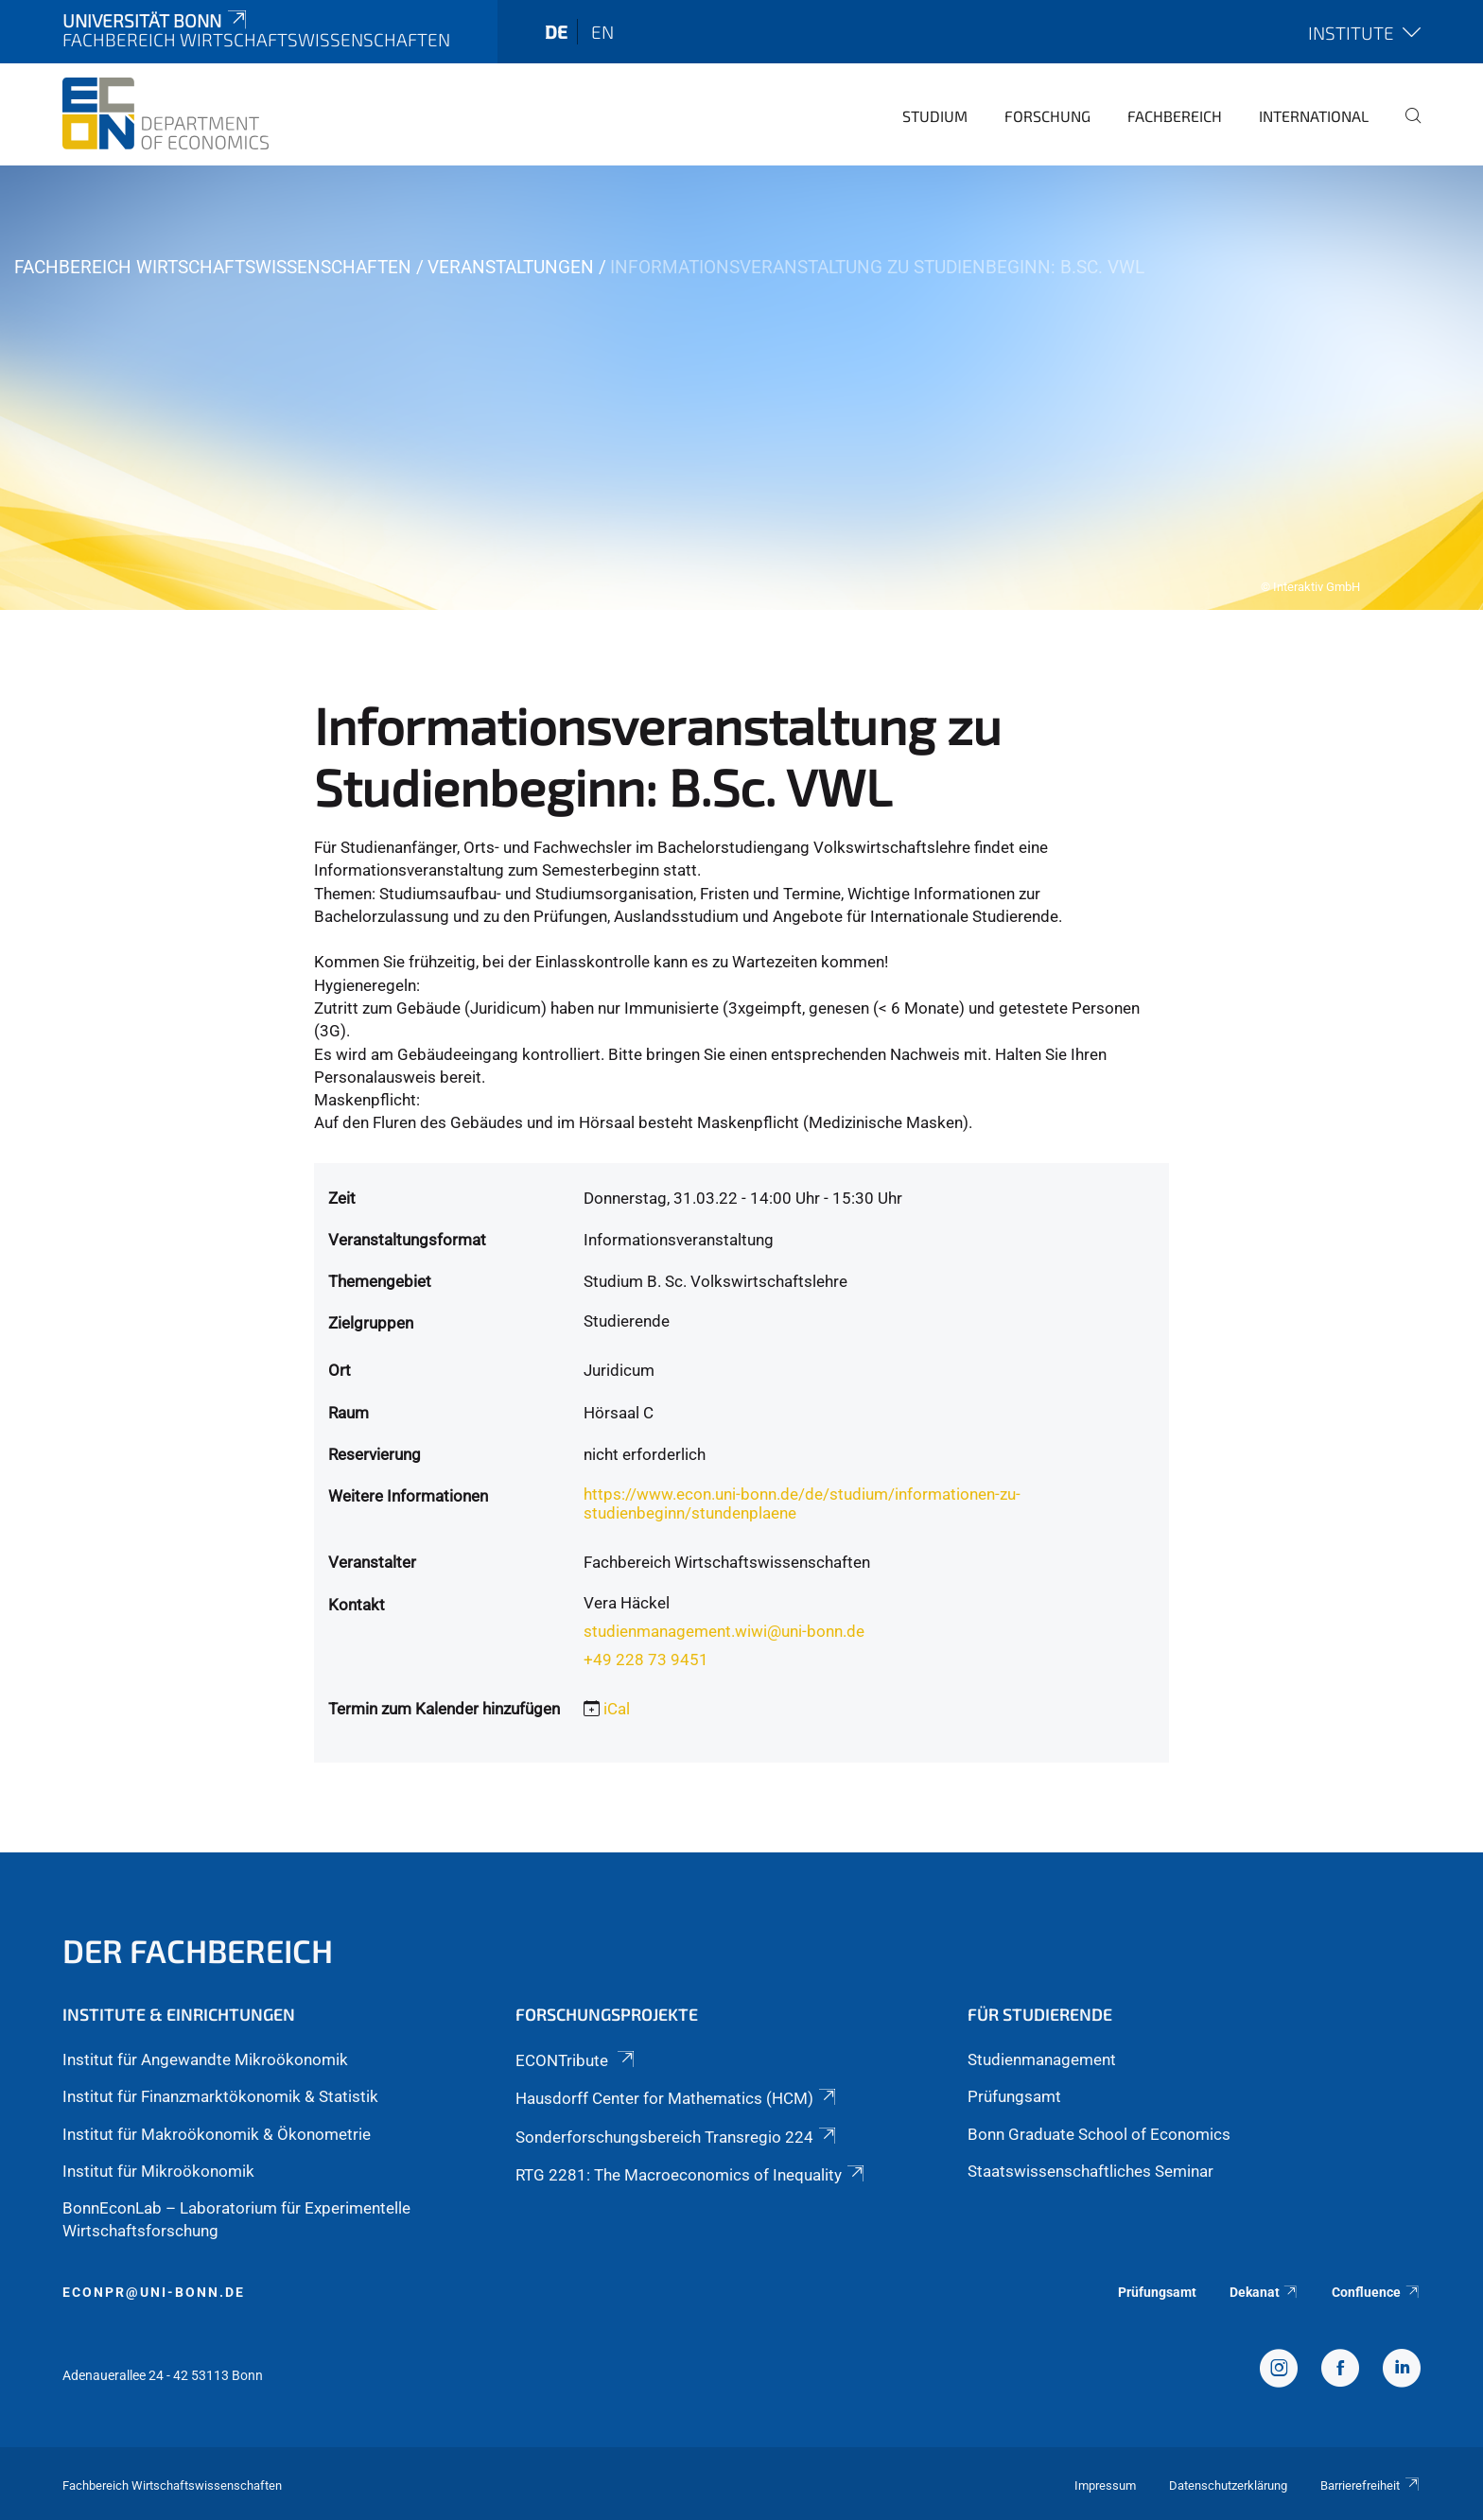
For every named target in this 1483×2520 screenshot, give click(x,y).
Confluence (1376, 2292)
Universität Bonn (156, 20)
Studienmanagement (1042, 2059)
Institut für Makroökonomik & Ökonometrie (216, 2134)
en (602, 32)
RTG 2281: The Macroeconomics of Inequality (691, 2174)
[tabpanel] (741, 387)
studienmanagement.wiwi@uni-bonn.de (724, 1631)
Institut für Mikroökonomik (158, 2171)
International (1314, 116)
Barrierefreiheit (1370, 2485)
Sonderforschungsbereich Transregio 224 (677, 2137)
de (556, 32)
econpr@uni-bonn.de (153, 2292)
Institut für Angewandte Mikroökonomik (205, 2059)
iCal (616, 1708)
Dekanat (1265, 2292)
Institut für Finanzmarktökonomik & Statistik (220, 2096)
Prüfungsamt (1014, 2096)
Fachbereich (1174, 116)
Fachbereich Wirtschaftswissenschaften (212, 267)
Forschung (1047, 116)
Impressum (1105, 2485)
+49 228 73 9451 (646, 1659)
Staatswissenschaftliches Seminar (1090, 2171)
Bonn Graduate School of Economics (1099, 2134)
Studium (935, 116)
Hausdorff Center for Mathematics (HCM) (677, 2098)
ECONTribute (576, 2060)
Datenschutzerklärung (1228, 2485)
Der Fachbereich (197, 1950)
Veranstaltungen (510, 267)
